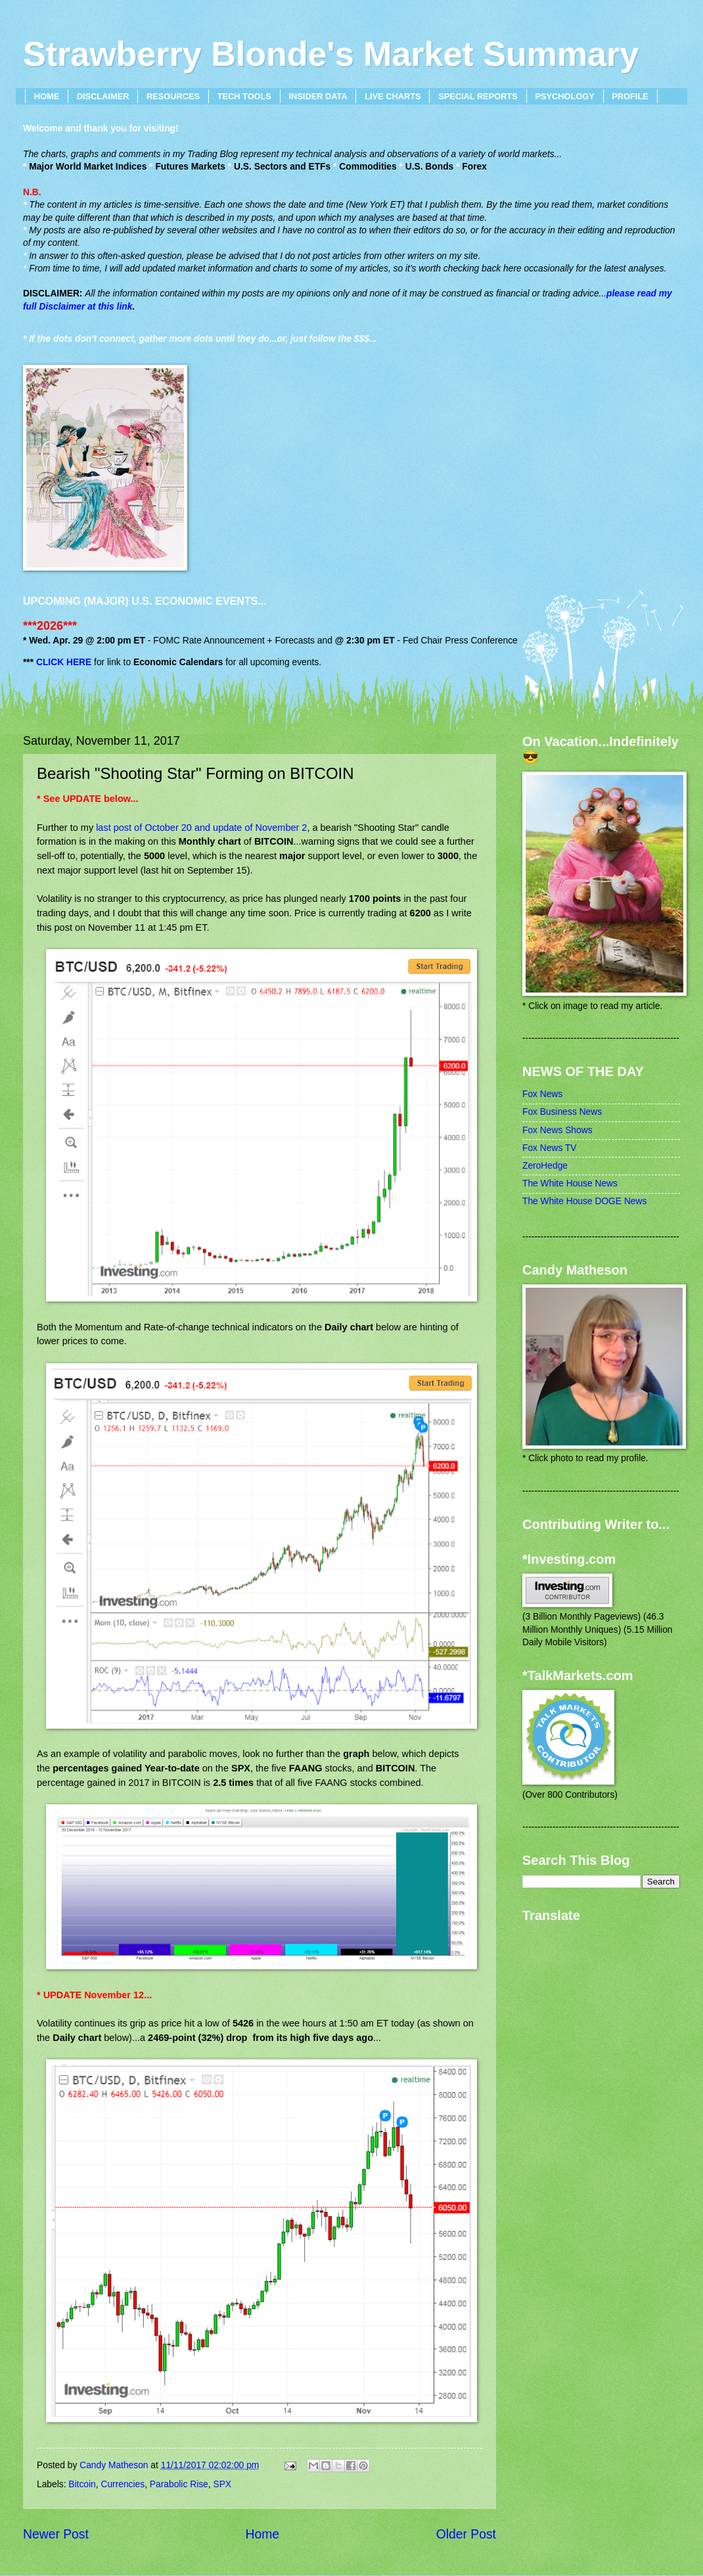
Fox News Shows (557, 1130)
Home (263, 2534)
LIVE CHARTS (392, 96)
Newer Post (56, 2534)
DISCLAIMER (103, 96)
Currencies (123, 2484)
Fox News (542, 1094)
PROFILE (630, 96)
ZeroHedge (545, 1166)
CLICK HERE (63, 662)
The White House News (570, 1183)
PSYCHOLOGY (564, 96)
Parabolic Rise (179, 2484)
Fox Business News (562, 1112)
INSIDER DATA (318, 96)
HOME (46, 96)
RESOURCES (173, 96)
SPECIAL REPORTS (478, 96)
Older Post (466, 2534)
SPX (222, 2484)
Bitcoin (81, 2484)
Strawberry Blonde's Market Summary (331, 54)
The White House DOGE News (584, 1201)
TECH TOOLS (244, 96)
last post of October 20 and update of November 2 (201, 827)
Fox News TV (549, 1148)
